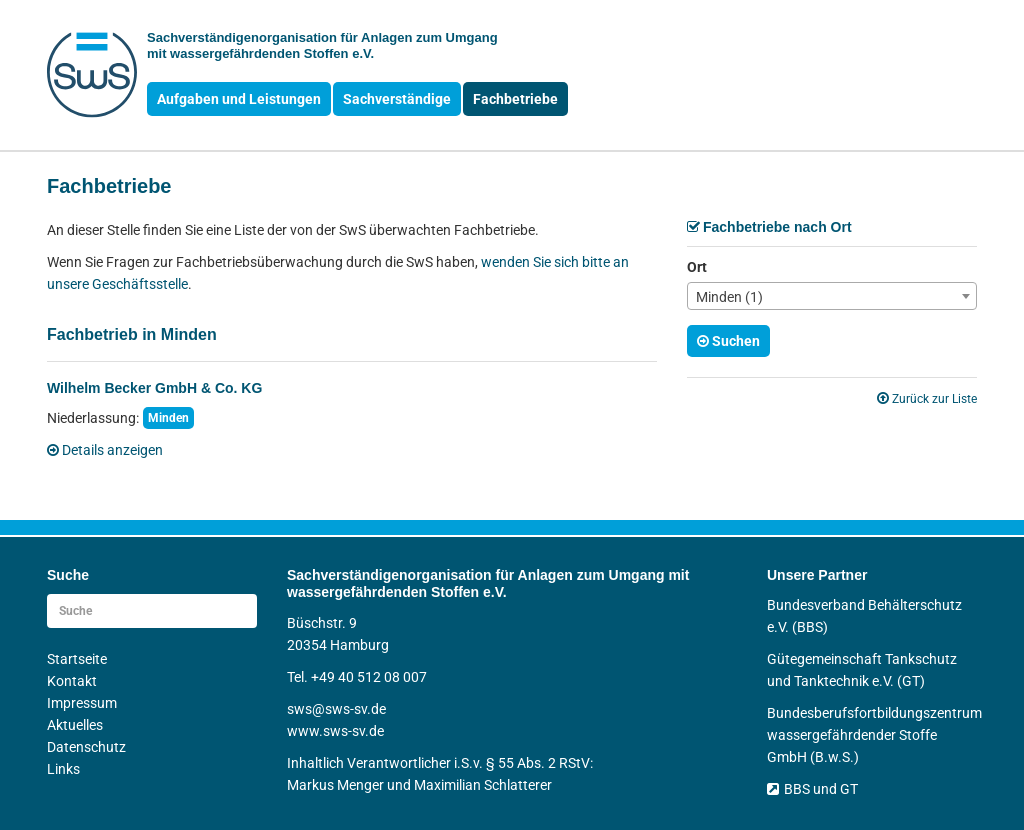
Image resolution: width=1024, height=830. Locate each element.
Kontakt (72, 681)
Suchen (728, 341)
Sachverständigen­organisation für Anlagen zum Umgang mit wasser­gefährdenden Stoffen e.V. (322, 45)
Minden (168, 418)
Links (63, 769)
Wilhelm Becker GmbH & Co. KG (154, 388)
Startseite (77, 659)
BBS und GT (812, 789)
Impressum (82, 703)
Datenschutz (86, 747)
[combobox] (832, 296)
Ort (697, 267)
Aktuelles (75, 725)
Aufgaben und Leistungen (239, 99)
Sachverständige (397, 99)
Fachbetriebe (515, 99)
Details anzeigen (105, 450)
